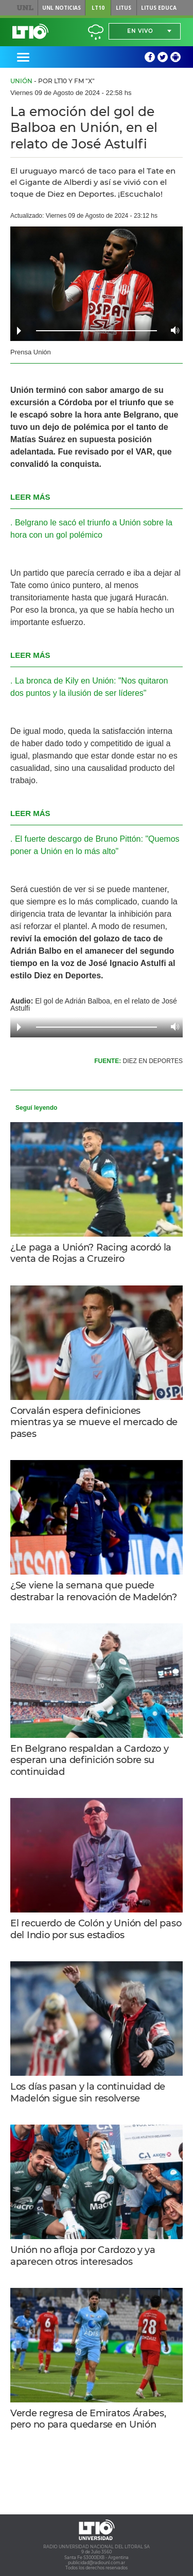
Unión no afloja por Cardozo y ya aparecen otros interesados (82, 2255)
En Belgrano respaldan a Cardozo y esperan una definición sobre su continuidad (89, 1760)
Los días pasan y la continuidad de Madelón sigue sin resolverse (87, 2092)
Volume (172, 330)
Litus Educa (159, 7)
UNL (25, 7)
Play (19, 331)
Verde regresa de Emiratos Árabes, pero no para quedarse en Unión (88, 2419)
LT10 (98, 7)
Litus (123, 7)
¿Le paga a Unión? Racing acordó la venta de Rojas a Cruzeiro (90, 1253)
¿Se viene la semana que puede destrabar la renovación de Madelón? (93, 1591)
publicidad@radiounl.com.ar (96, 2562)
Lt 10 (30, 31)
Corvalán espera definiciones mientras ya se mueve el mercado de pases (94, 1422)
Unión (21, 81)
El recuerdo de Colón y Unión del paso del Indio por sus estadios (95, 1929)
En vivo (140, 31)
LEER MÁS (30, 497)
